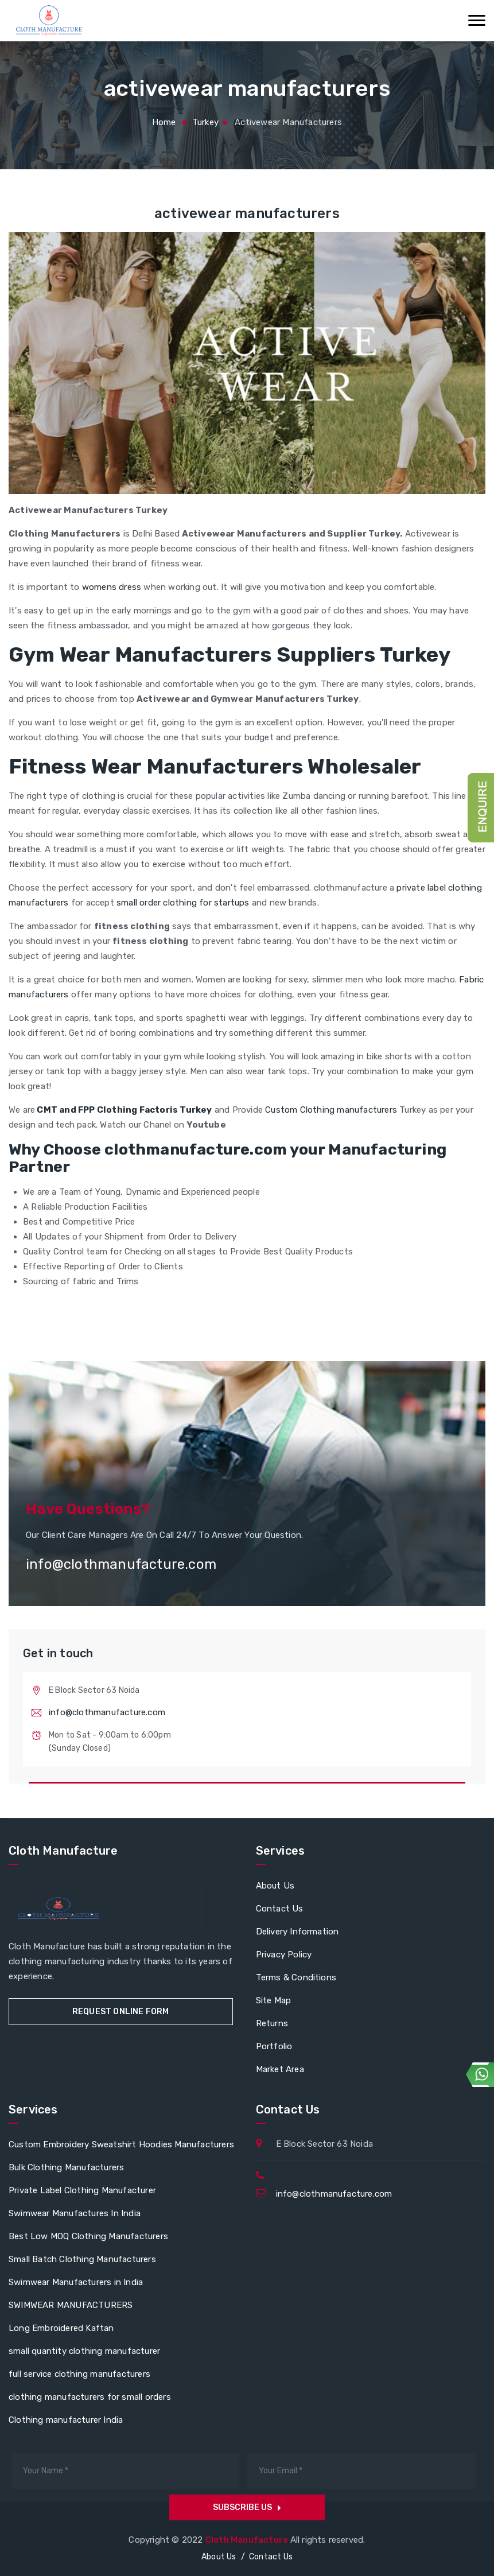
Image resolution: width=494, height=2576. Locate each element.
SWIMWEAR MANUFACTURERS (71, 2305)
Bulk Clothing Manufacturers (66, 2167)
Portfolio (274, 2046)
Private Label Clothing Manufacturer (82, 2190)
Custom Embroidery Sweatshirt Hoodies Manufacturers (121, 2144)
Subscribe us (247, 2507)
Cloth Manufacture (247, 2540)
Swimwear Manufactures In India (75, 2213)
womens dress (111, 587)
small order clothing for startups (183, 902)
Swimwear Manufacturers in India (76, 2282)
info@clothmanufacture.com (107, 1712)
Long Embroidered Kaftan (61, 2328)
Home (164, 122)
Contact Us (280, 1908)
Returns (272, 2023)
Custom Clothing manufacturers (331, 1110)
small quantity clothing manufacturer (84, 2351)
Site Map (273, 2000)
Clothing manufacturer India (66, 2420)
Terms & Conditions (296, 1977)
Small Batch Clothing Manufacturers (82, 2259)
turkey (205, 122)
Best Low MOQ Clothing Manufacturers (88, 2236)
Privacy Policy (284, 1954)
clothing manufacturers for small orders (90, 2397)
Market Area (280, 2069)
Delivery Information (297, 1931)
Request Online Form (120, 2011)
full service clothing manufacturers (79, 2374)
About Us (275, 1885)
